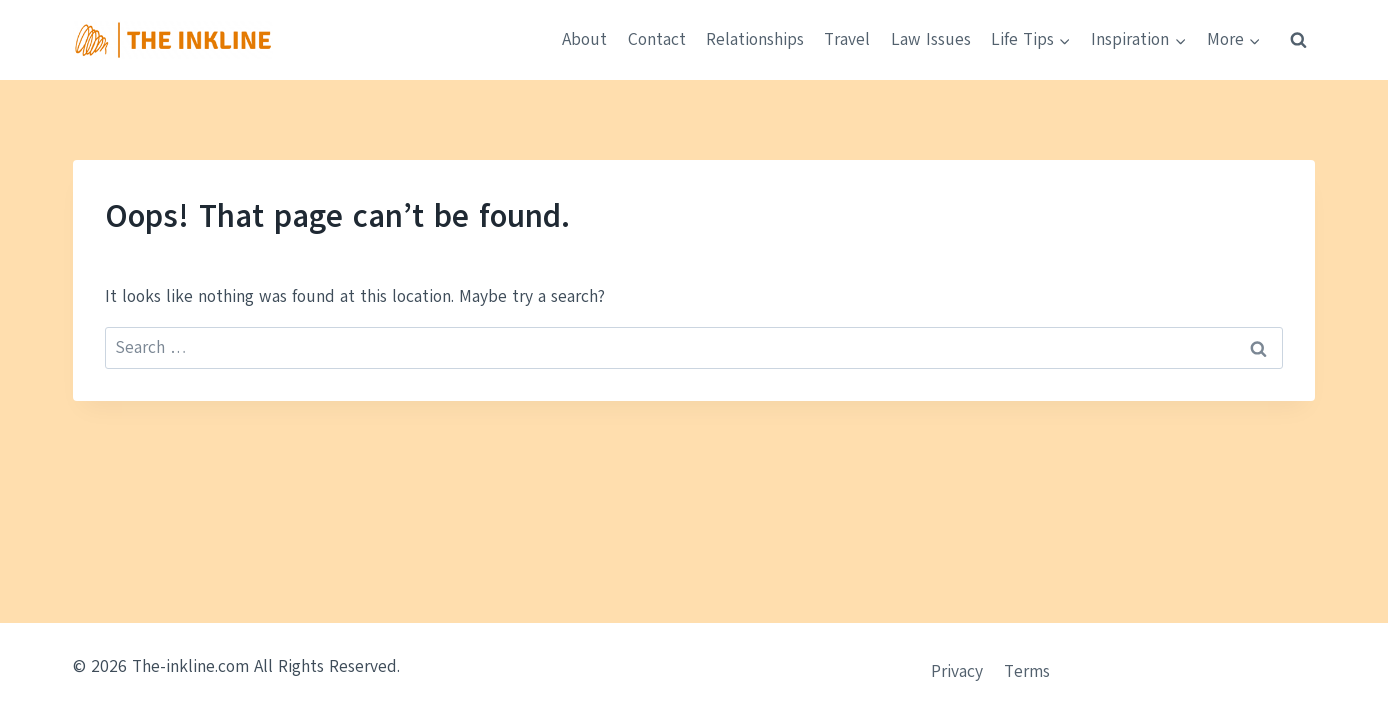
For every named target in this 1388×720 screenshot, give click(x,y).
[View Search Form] (1298, 40)
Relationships (755, 39)
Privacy (957, 671)
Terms (1027, 671)
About (584, 39)
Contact (657, 39)
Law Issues (931, 39)
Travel (847, 39)
